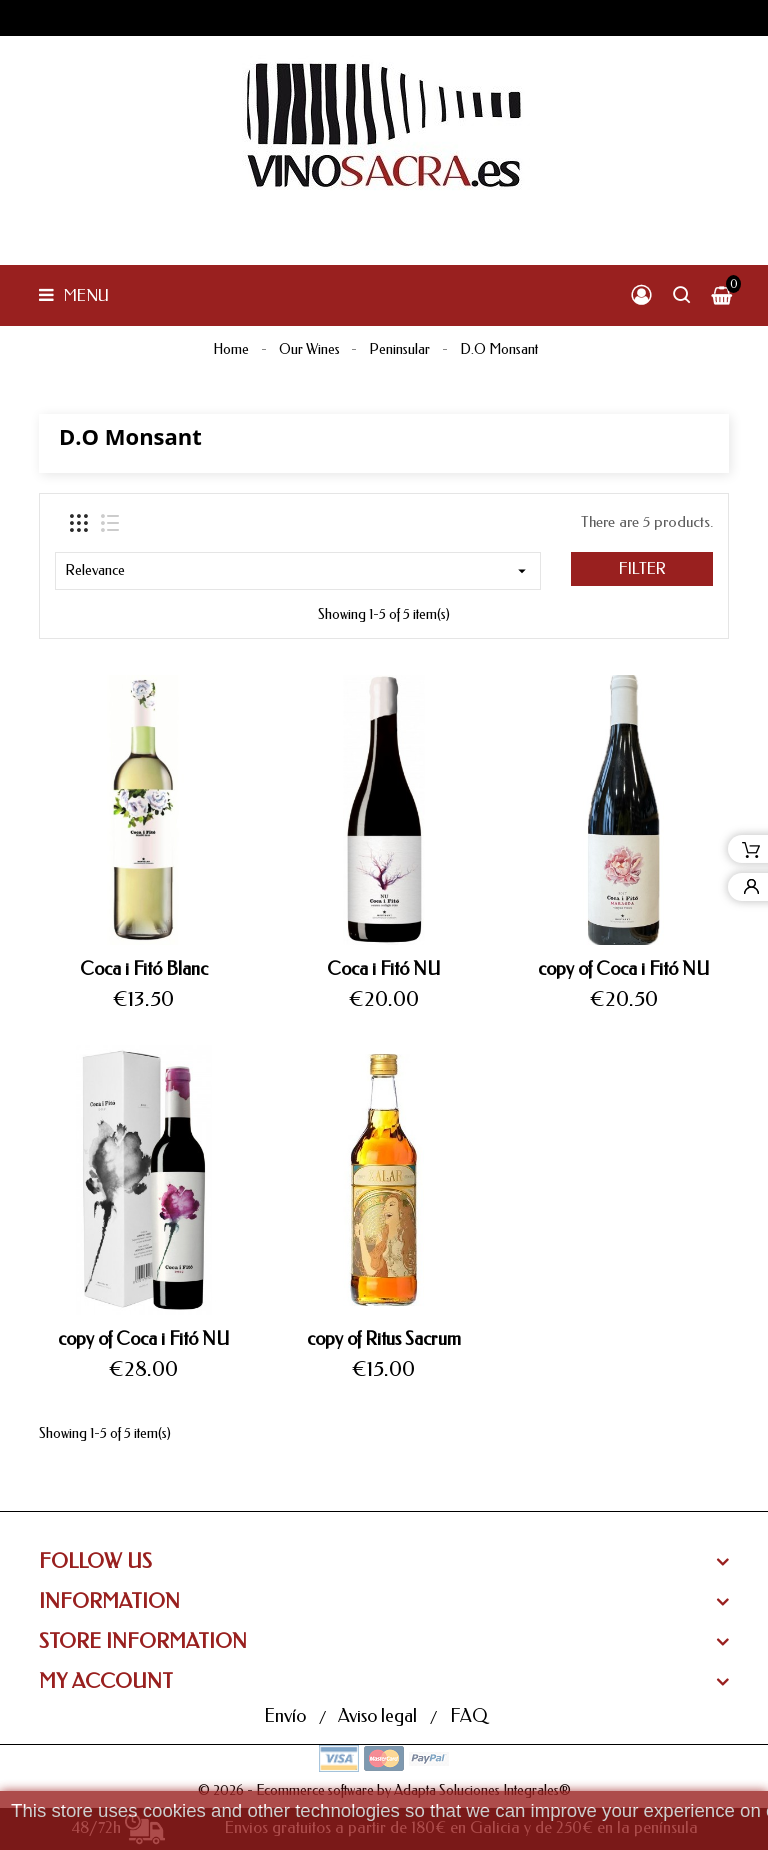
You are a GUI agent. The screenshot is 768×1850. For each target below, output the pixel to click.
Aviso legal (379, 1716)
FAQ (468, 1716)
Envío (287, 1716)
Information (109, 1601)
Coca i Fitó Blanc (144, 969)
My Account (106, 1681)
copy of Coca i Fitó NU (623, 969)
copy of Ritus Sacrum (384, 1339)
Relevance (298, 571)
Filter (642, 568)
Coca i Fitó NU (383, 969)
